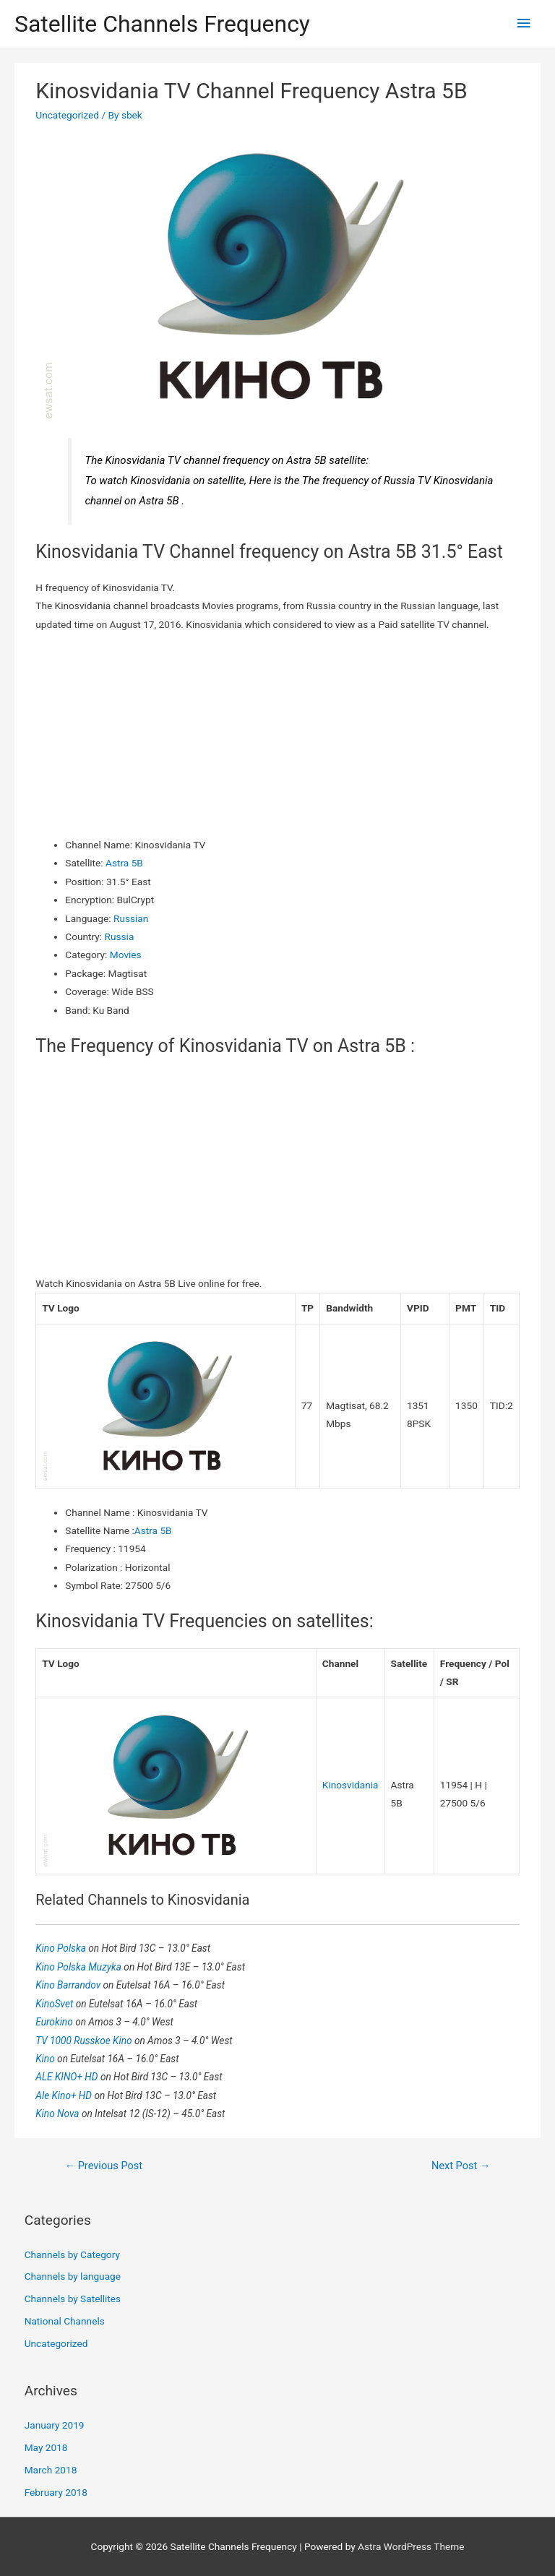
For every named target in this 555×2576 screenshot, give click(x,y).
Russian (130, 918)
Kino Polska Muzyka (79, 1967)
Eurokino (55, 2022)
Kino (46, 2058)
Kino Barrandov (69, 1985)
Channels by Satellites (73, 2298)
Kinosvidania (350, 1785)
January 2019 (55, 2425)
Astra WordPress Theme (411, 2546)
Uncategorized (67, 115)
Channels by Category (72, 2254)
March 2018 (51, 2470)
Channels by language (73, 2276)
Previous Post (103, 2165)
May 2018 (46, 2447)
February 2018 (56, 2492)
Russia (119, 936)
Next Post (461, 2165)
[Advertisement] (278, 735)
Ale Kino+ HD (64, 2095)
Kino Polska (61, 1948)
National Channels (65, 2321)
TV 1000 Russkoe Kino (84, 2040)
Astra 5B (124, 863)
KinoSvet (55, 2003)
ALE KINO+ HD (67, 2076)
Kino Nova (58, 2113)
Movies (126, 954)
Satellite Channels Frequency (162, 24)
